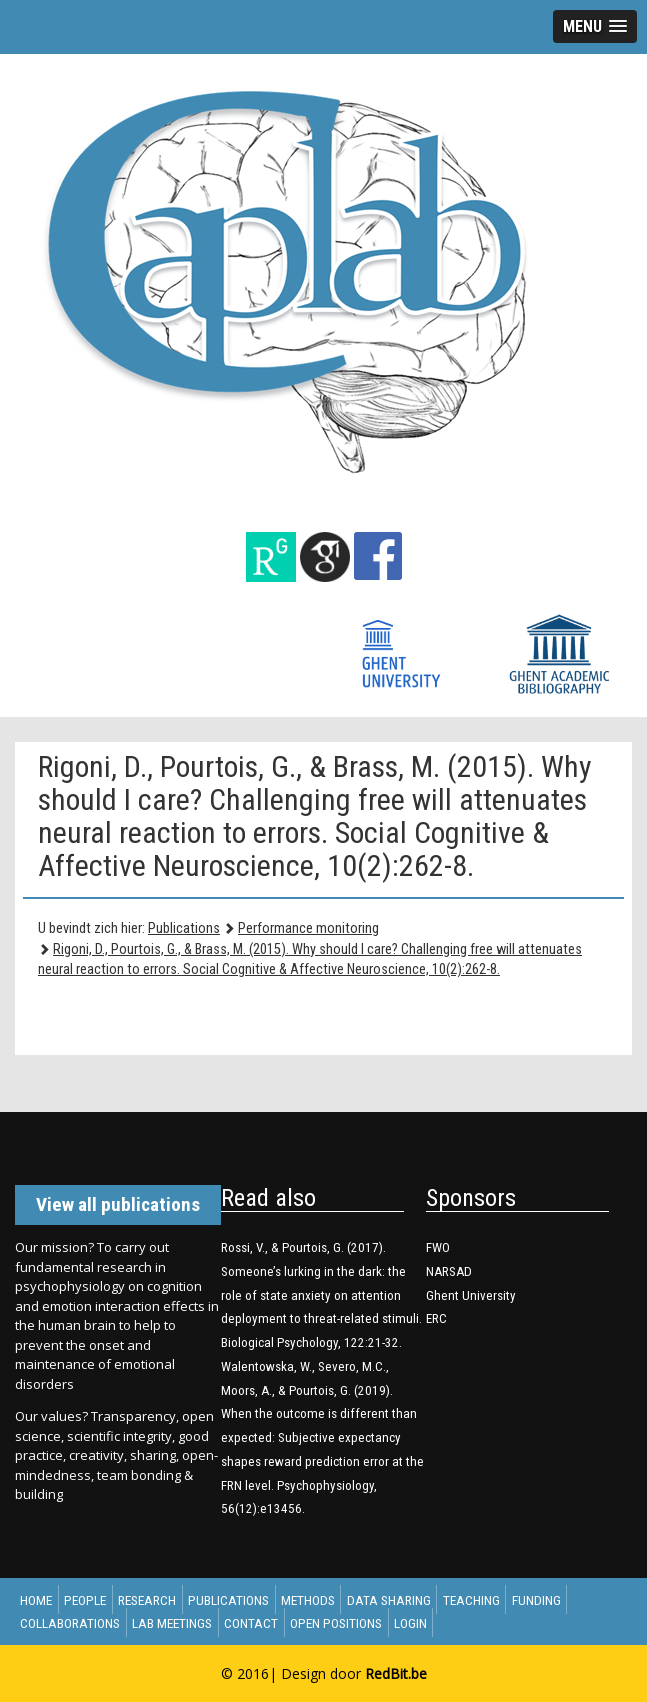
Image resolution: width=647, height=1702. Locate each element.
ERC (436, 1318)
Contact (251, 1622)
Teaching (471, 1600)
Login (410, 1622)
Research (147, 1600)
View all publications (118, 1204)
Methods (308, 1600)
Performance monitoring (308, 928)
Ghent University (471, 1295)
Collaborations (70, 1622)
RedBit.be (396, 1673)
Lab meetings (172, 1622)
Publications (184, 928)
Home (36, 1600)
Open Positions (336, 1622)
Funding (536, 1600)
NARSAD (449, 1271)
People (85, 1600)
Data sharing (389, 1600)
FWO (438, 1247)
